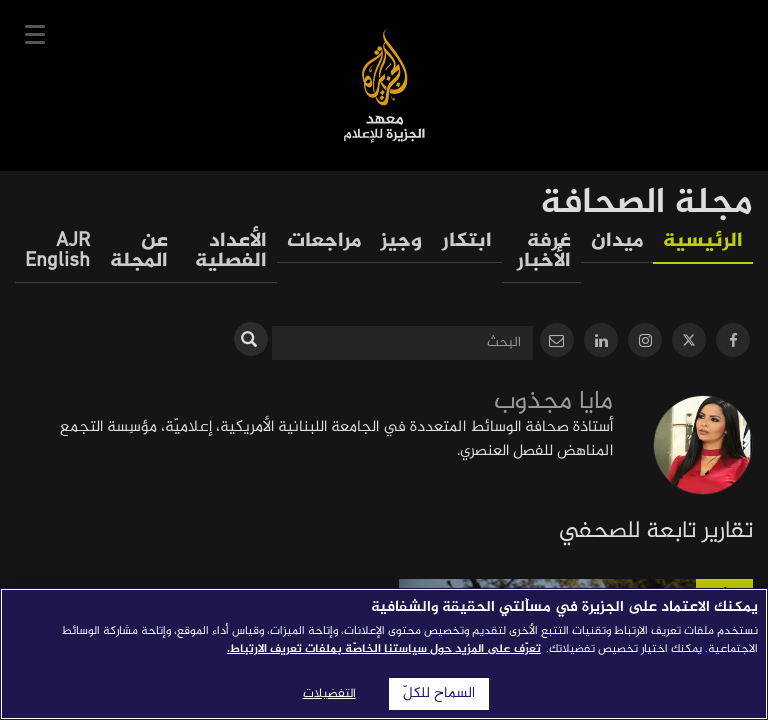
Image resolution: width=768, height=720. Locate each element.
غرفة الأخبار (544, 251)
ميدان (617, 241)
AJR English (57, 251)
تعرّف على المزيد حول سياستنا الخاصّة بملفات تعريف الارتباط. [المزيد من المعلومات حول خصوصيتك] (384, 649)
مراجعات (324, 241)
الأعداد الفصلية (231, 251)
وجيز (401, 241)
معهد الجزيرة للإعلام (384, 85)
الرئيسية (703, 241)
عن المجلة (139, 251)
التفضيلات (329, 694)
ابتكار (467, 241)
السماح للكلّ (439, 694)
